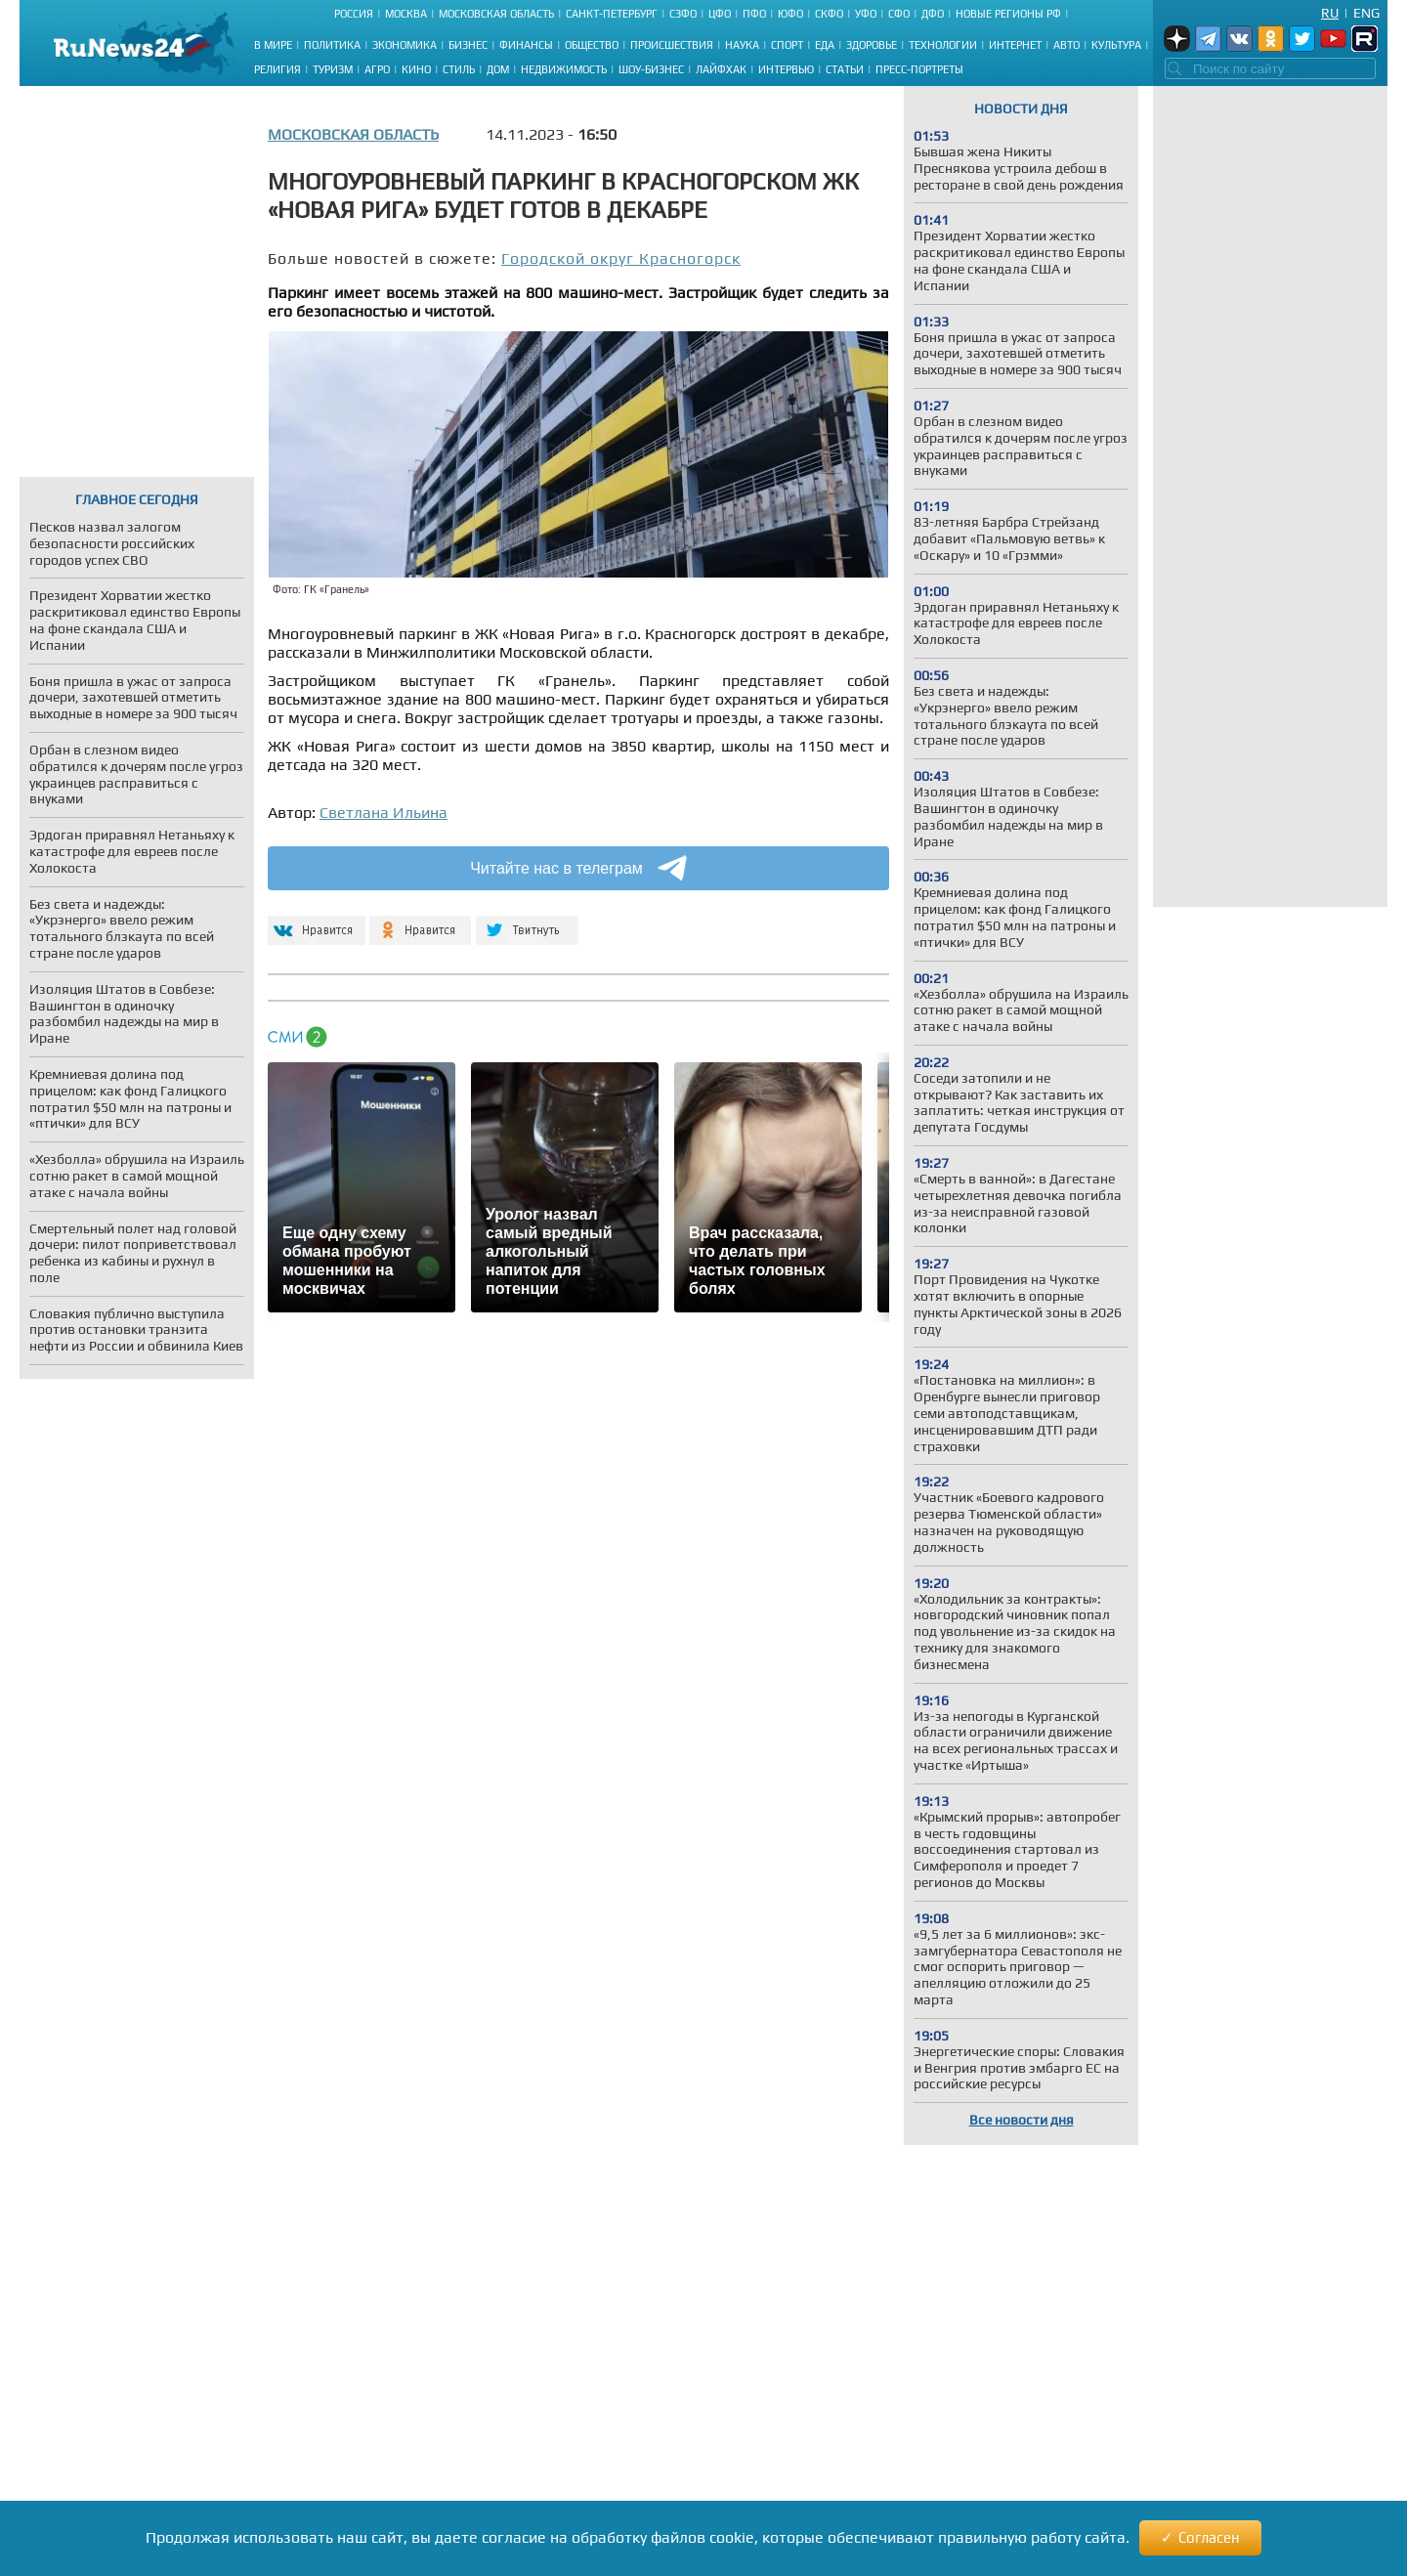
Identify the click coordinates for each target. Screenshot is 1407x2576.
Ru (1330, 13)
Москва (406, 14)
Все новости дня (1021, 2119)
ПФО (754, 14)
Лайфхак (721, 69)
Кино (416, 69)
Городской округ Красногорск (621, 258)
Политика (332, 45)
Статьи (845, 69)
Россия (353, 14)
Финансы (526, 45)
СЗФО (683, 14)
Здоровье (871, 45)
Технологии (943, 45)
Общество (591, 45)
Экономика (404, 45)
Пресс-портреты (919, 69)
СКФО (829, 14)
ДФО (932, 14)
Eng (1366, 13)
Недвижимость (564, 69)
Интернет (1015, 45)
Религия (277, 69)
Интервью (786, 69)
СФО (899, 14)
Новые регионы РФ (1008, 14)
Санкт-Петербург (612, 14)
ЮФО (790, 14)
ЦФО (719, 14)
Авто (1066, 45)
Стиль (459, 69)
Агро (377, 69)
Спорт (787, 45)
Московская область (496, 14)
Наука (742, 45)
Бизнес (468, 45)
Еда (824, 45)
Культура (1116, 45)
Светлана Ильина (384, 812)
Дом (498, 69)
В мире (273, 45)
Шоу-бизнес (651, 69)
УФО (865, 14)
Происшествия (671, 45)
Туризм (333, 69)
